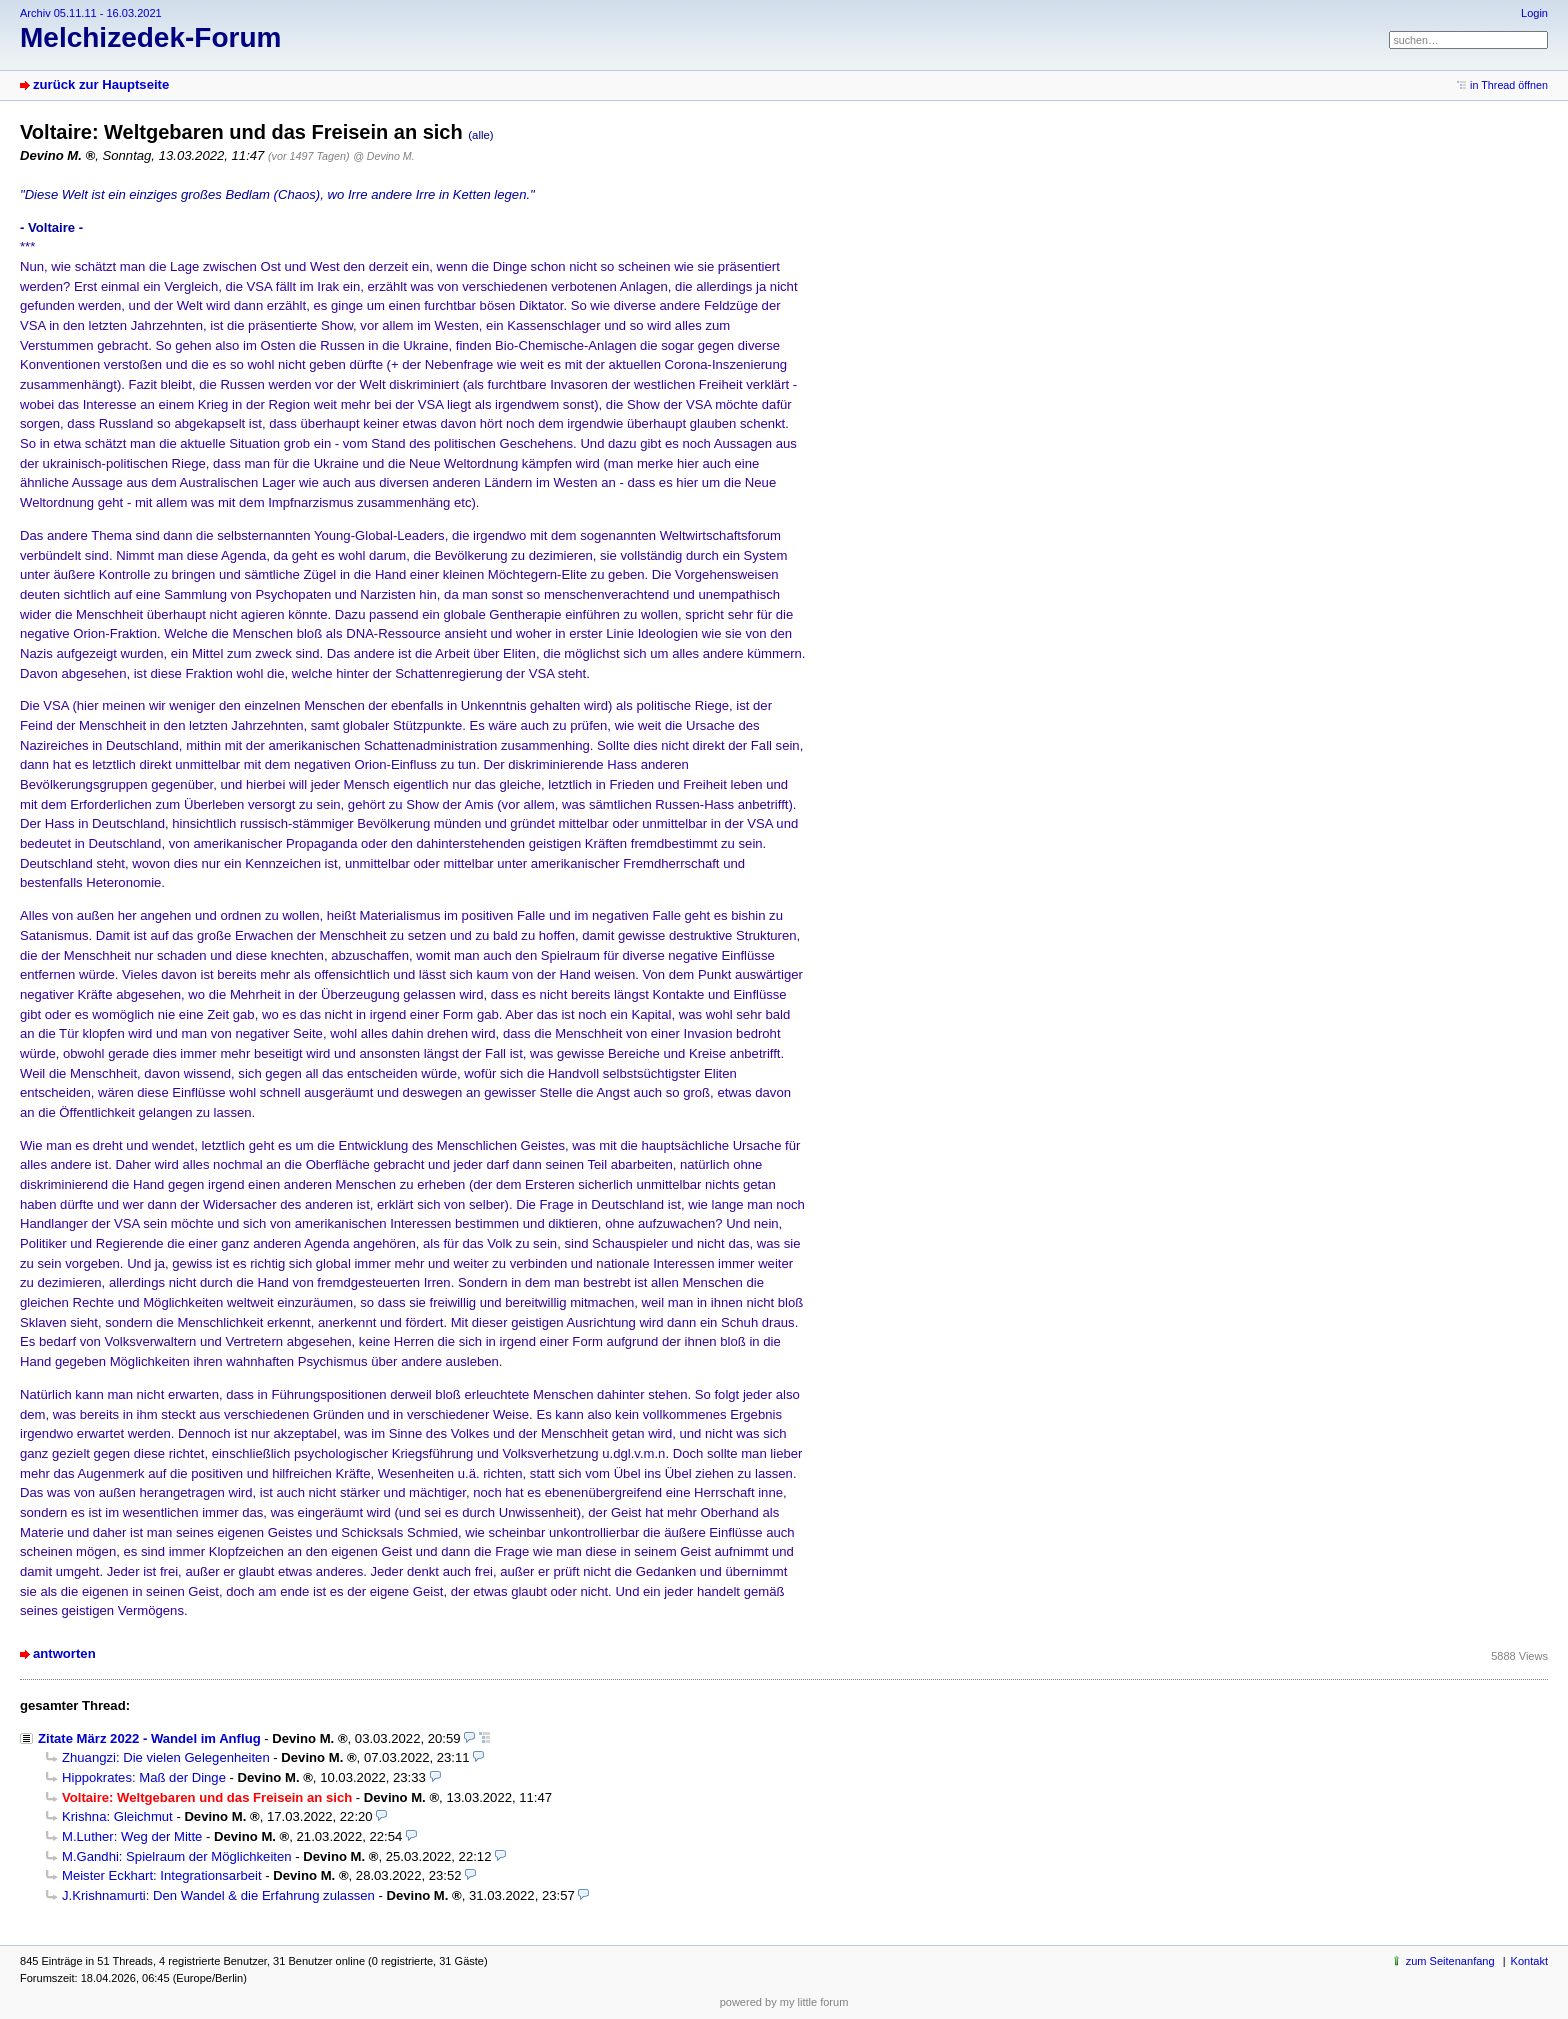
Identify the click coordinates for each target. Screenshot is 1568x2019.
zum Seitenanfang (1450, 1961)
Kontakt (1529, 1961)
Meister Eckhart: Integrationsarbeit (162, 1875)
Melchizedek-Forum (150, 37)
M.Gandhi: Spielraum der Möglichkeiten (177, 1856)
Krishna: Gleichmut (117, 1816)
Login (1534, 13)
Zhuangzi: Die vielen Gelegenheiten (166, 1757)
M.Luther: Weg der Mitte (132, 1836)
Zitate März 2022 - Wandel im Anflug (149, 1738)
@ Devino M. (383, 156)
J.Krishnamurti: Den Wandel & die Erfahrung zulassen (218, 1895)
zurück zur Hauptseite (101, 84)
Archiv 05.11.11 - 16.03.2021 (91, 13)
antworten (64, 1653)
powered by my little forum (784, 2002)
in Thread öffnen (1509, 85)
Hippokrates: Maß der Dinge (144, 1777)
